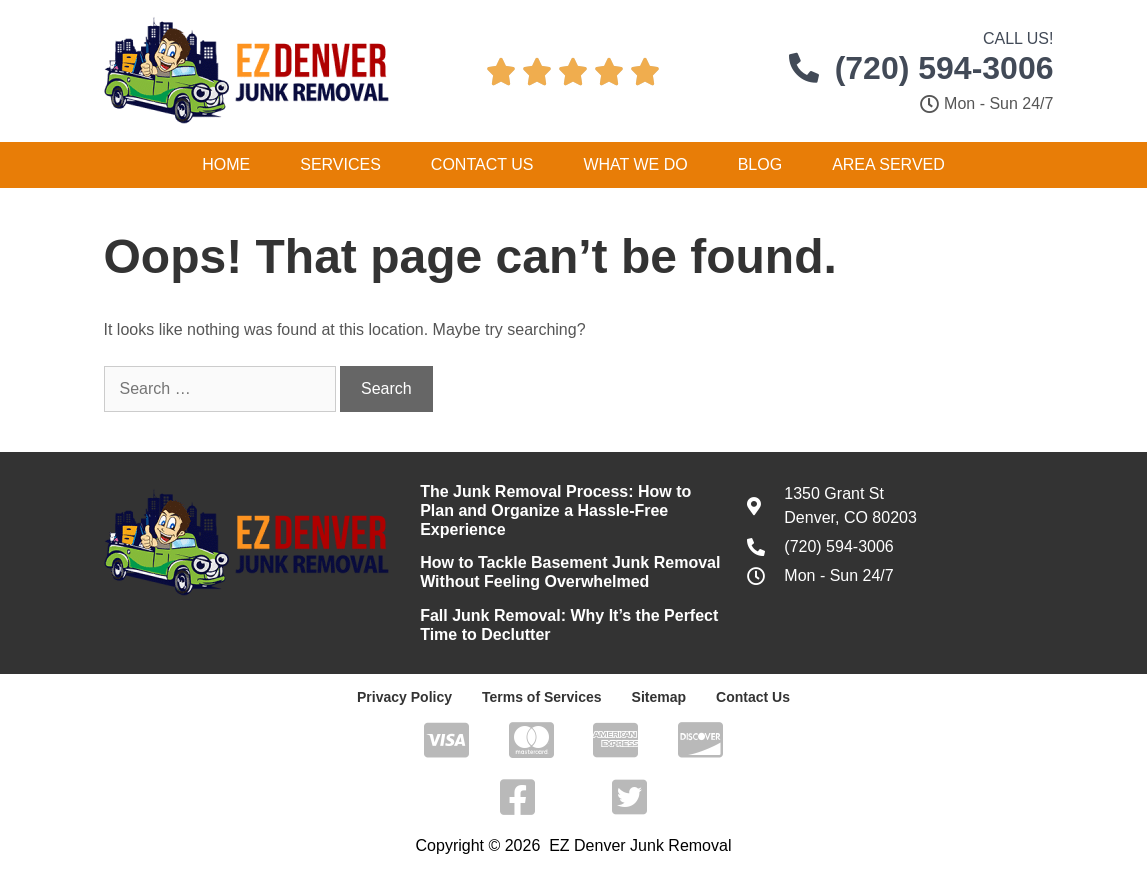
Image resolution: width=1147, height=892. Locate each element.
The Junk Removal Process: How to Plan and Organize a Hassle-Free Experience (555, 510)
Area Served (888, 164)
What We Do (635, 164)
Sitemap (659, 697)
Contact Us (482, 164)
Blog (760, 164)
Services (340, 164)
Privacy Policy (404, 697)
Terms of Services (542, 697)
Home (226, 164)
